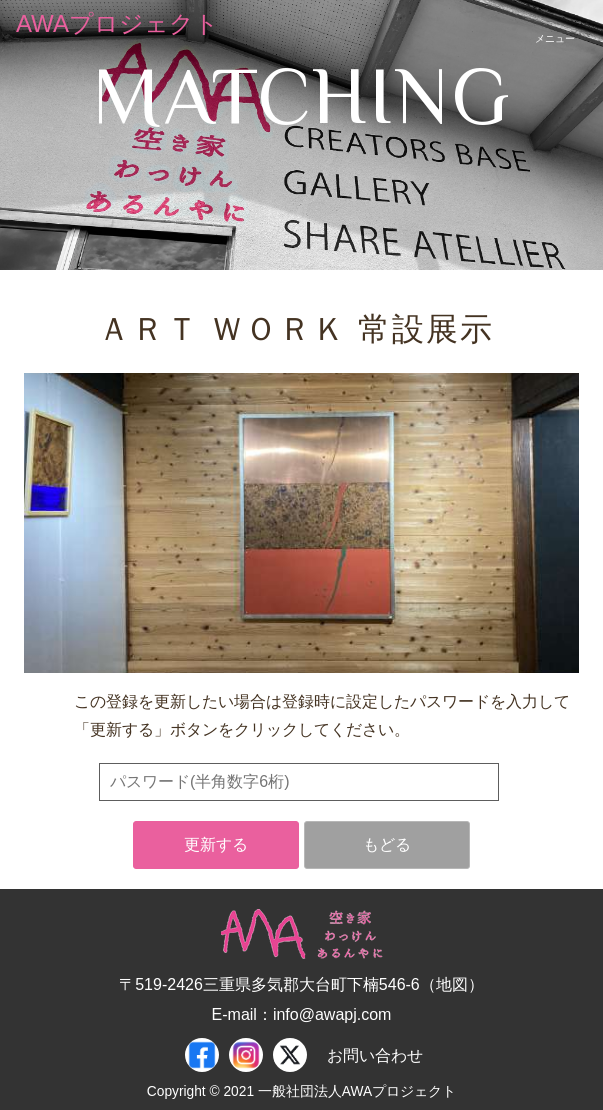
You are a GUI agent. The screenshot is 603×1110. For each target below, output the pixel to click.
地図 (452, 984)
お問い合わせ (375, 1055)
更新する (216, 844)
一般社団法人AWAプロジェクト (357, 1091)
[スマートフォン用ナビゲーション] (555, 24)
